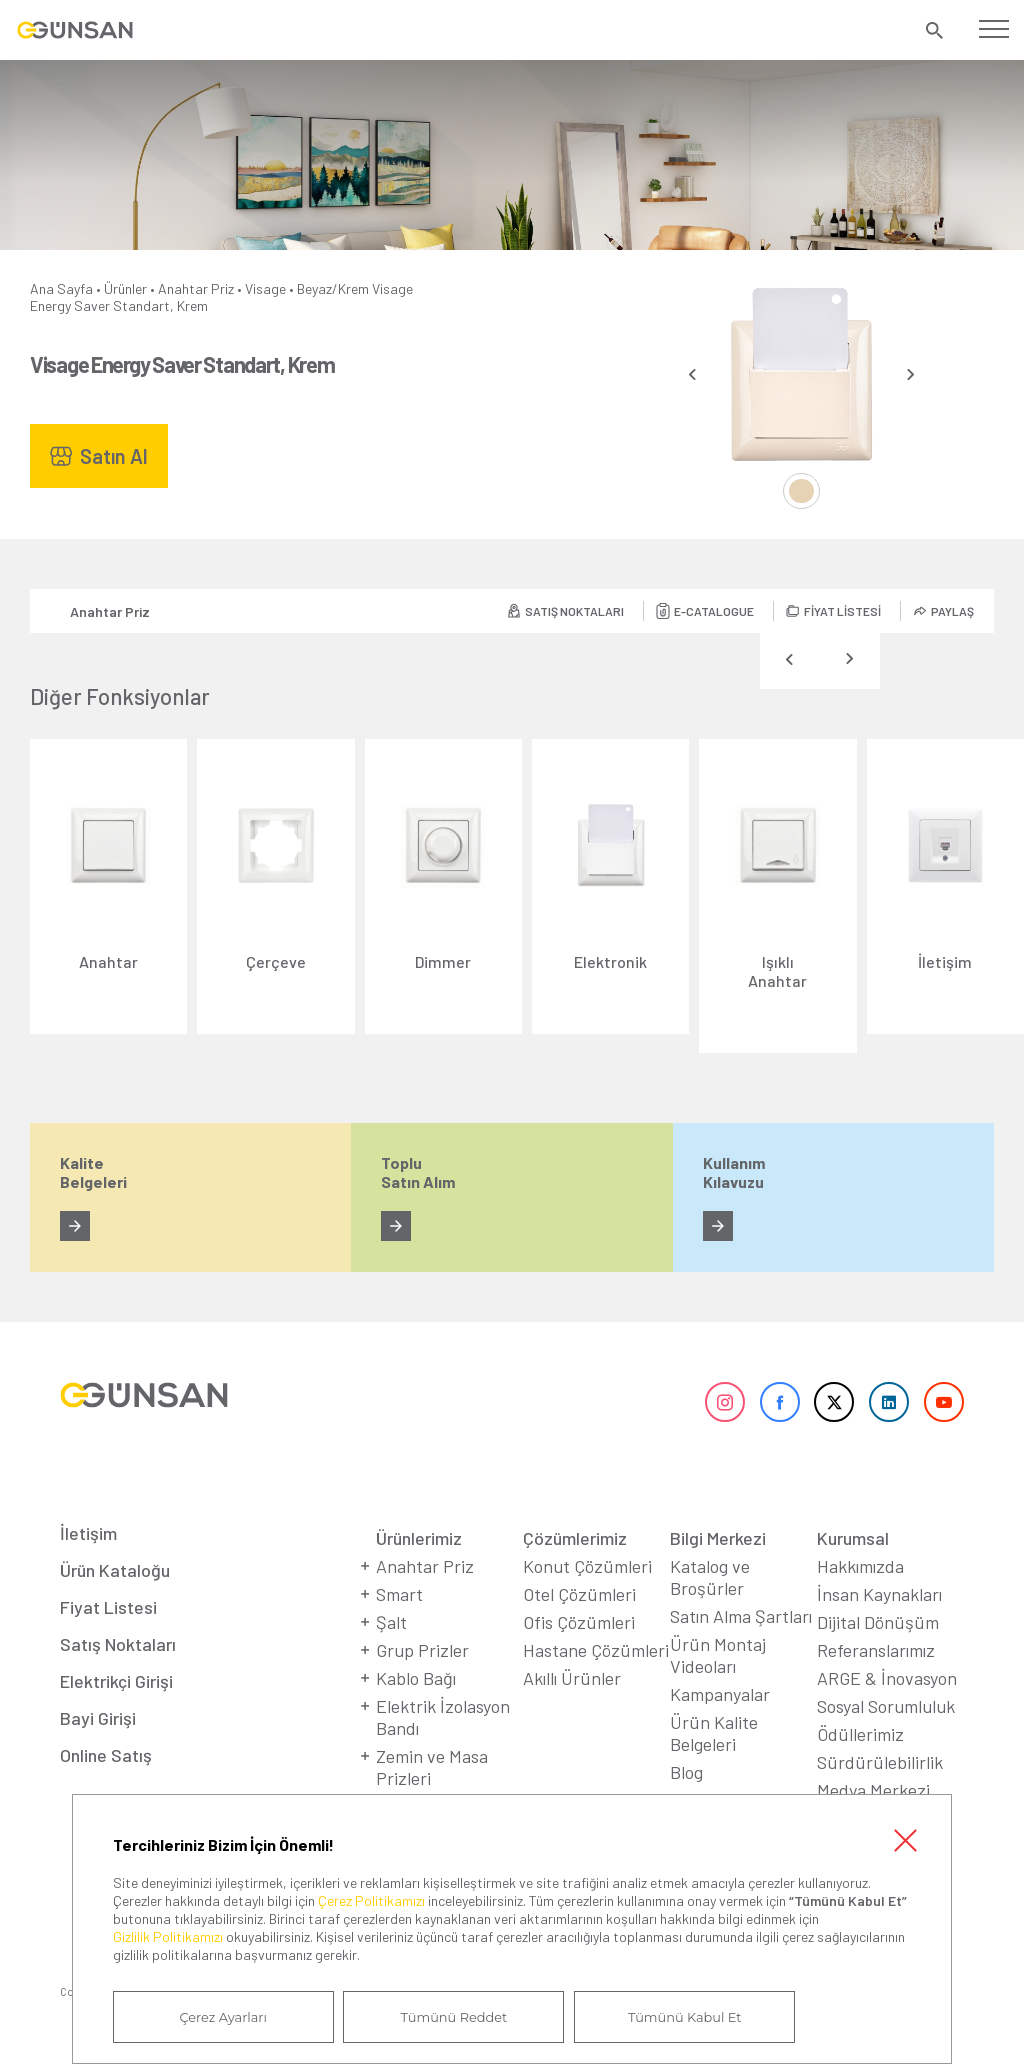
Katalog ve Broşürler (710, 1580)
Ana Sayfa (61, 288)
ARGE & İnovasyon (887, 1681)
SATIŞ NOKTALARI (574, 611)
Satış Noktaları (118, 1647)
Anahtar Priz (196, 288)
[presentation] (692, 374)
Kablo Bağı (416, 1681)
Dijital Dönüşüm (878, 1625)
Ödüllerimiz (860, 1737)
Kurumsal (853, 1541)
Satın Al (114, 456)
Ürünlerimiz (419, 1541)
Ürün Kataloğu (115, 1573)
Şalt (391, 1625)
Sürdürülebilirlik (880, 1765)
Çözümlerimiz (575, 1541)
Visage (265, 288)
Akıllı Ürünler (572, 1681)
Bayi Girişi (98, 1721)
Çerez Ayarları (223, 2017)
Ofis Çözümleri (579, 1625)
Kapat (905, 1840)
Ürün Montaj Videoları (718, 1658)
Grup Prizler (422, 1653)
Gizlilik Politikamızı (168, 1936)
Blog (686, 1775)
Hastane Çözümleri (596, 1653)
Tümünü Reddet (453, 2017)
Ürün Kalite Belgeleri (714, 1736)
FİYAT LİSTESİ (842, 611)
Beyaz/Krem (333, 288)
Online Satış (106, 1758)
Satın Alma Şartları (741, 1619)
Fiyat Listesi (108, 1610)
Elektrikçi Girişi (116, 1684)
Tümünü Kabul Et (682, 2017)
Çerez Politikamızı (371, 1899)
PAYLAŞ (952, 611)
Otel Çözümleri (579, 1597)
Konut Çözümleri (587, 1569)
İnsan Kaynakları (879, 1597)
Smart (399, 1597)
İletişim (88, 1536)
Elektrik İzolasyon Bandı (443, 1720)
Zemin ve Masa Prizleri (432, 1770)
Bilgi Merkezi (718, 1541)
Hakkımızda (860, 1569)
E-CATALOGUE (714, 611)
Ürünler (125, 288)
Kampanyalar (720, 1697)
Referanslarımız (876, 1653)
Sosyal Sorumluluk (886, 1709)
